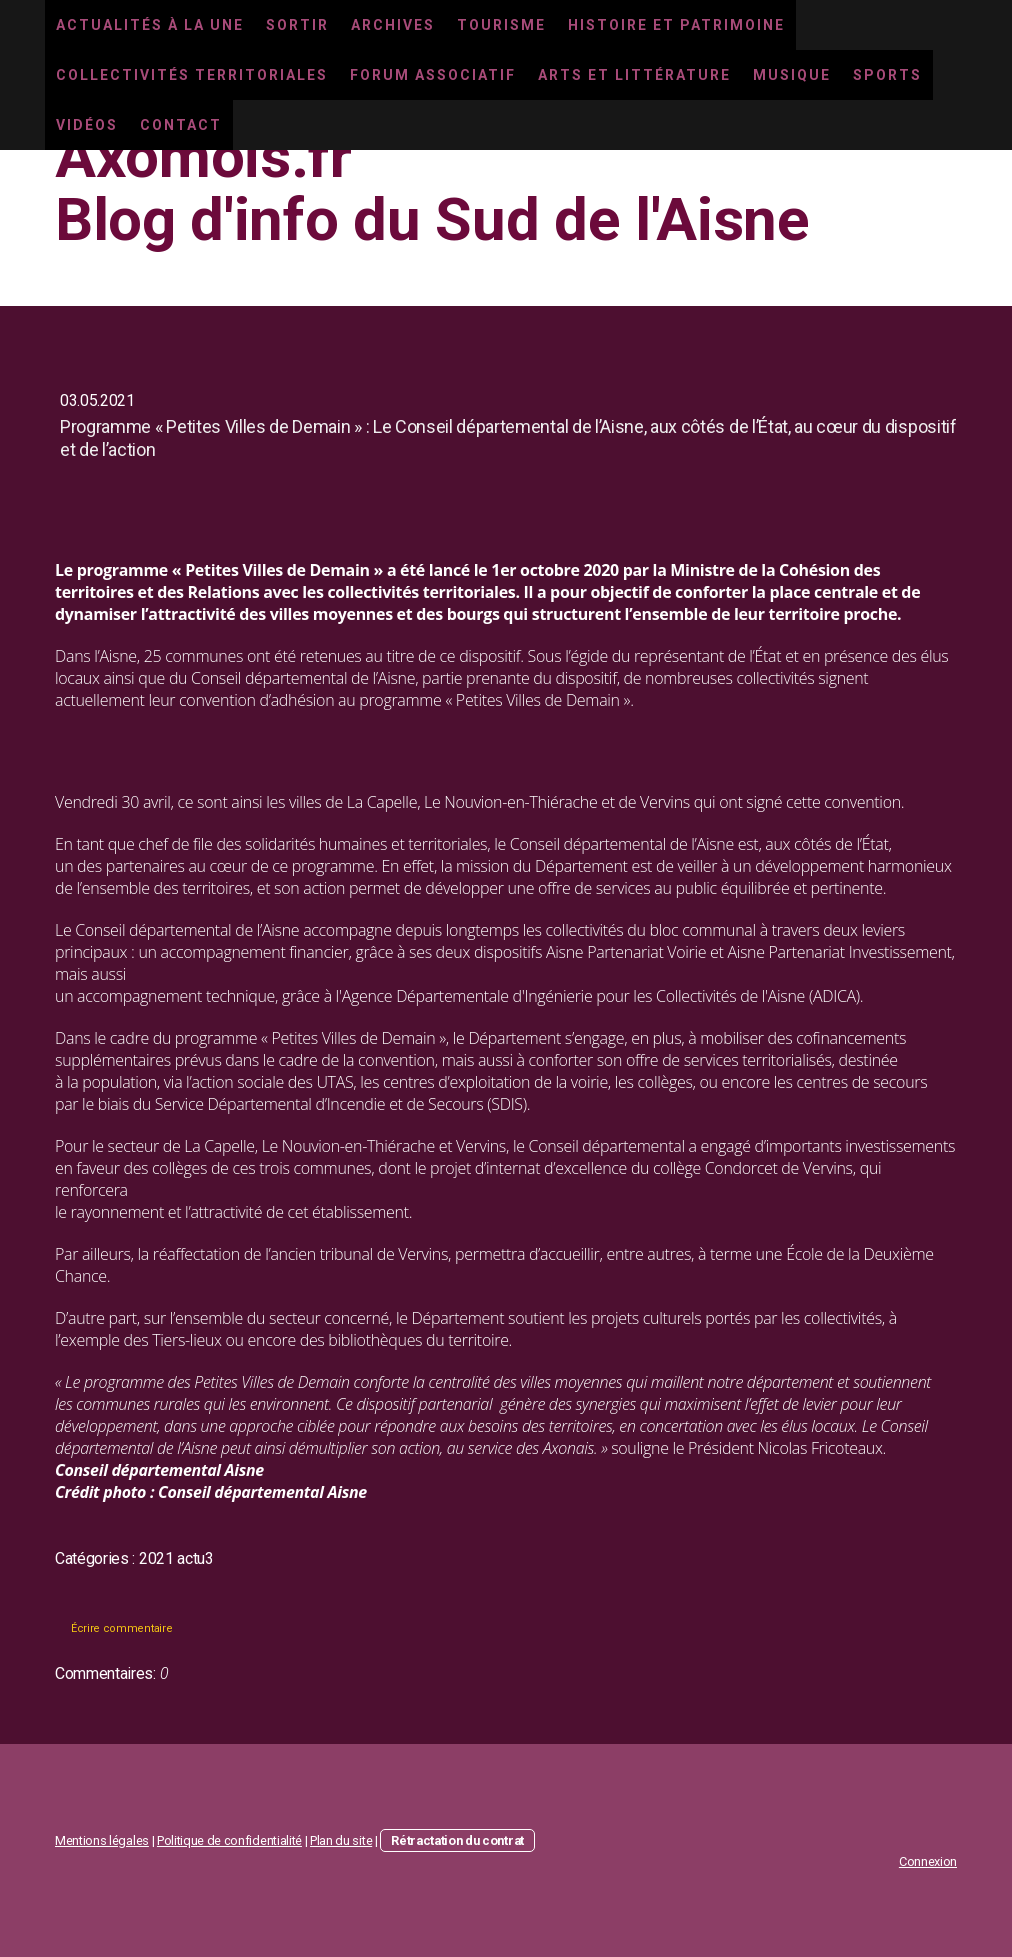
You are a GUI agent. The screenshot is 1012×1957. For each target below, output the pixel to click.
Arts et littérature (634, 75)
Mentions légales (102, 1840)
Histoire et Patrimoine (676, 25)
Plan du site (341, 1840)
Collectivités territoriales (192, 75)
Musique (792, 75)
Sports (887, 75)
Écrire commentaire (121, 1628)
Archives (393, 25)
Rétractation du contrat (457, 1840)
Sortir (297, 25)
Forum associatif (433, 75)
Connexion (928, 1861)
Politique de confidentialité (229, 1840)
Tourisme (501, 25)
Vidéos (87, 125)
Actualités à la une (150, 25)
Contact (181, 125)
